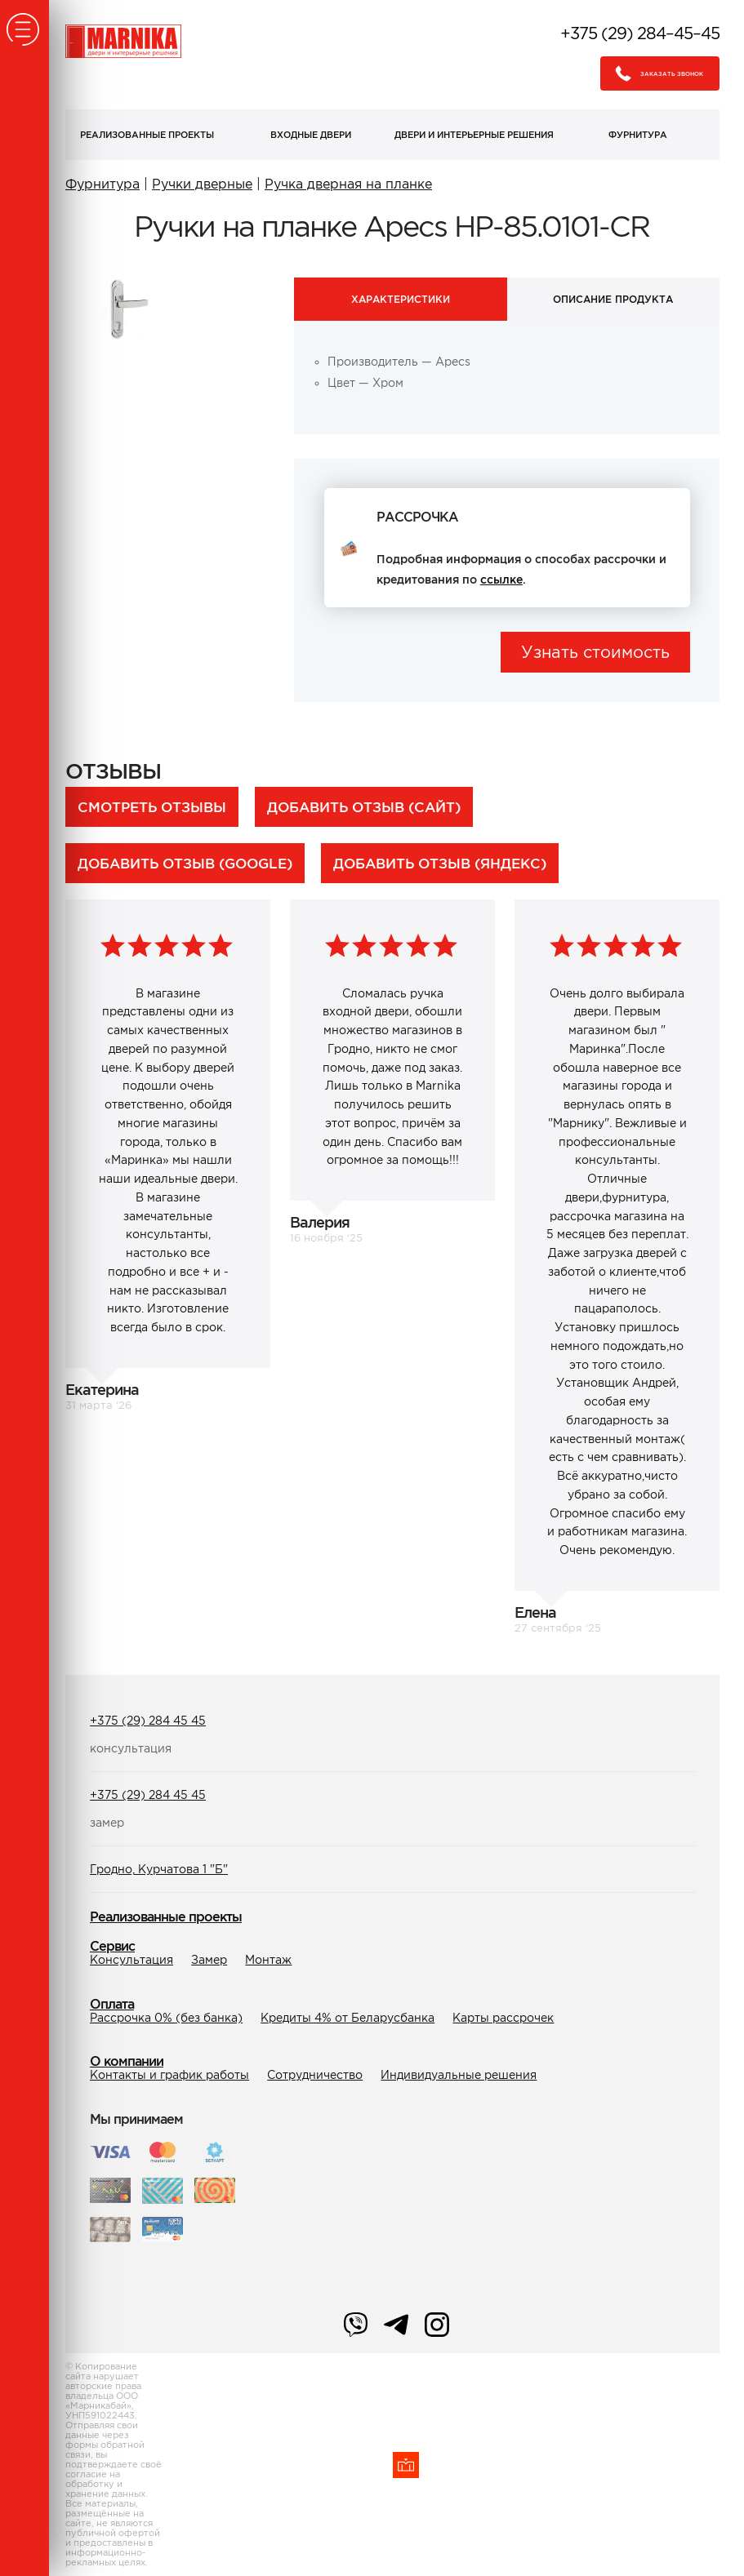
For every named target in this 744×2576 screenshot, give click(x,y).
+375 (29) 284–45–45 (639, 33)
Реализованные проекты (147, 135)
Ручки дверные (202, 183)
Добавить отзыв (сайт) (364, 807)
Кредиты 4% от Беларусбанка (347, 2017)
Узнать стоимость (595, 652)
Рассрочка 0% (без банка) (166, 2017)
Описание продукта (613, 299)
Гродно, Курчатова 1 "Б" (159, 1869)
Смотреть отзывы (152, 807)
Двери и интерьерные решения (474, 135)
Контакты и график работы (169, 2074)
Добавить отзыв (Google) (185, 863)
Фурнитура (637, 135)
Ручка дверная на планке (348, 183)
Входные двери (310, 135)
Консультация (131, 1959)
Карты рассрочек (503, 2017)
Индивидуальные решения (459, 2074)
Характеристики (400, 299)
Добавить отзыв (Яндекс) (439, 863)
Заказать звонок (654, 73)
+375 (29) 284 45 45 (148, 1720)
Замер (209, 1959)
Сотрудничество (315, 2074)
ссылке (501, 579)
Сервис (112, 1946)
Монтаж (268, 1959)
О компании (126, 2061)
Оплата (112, 2003)
